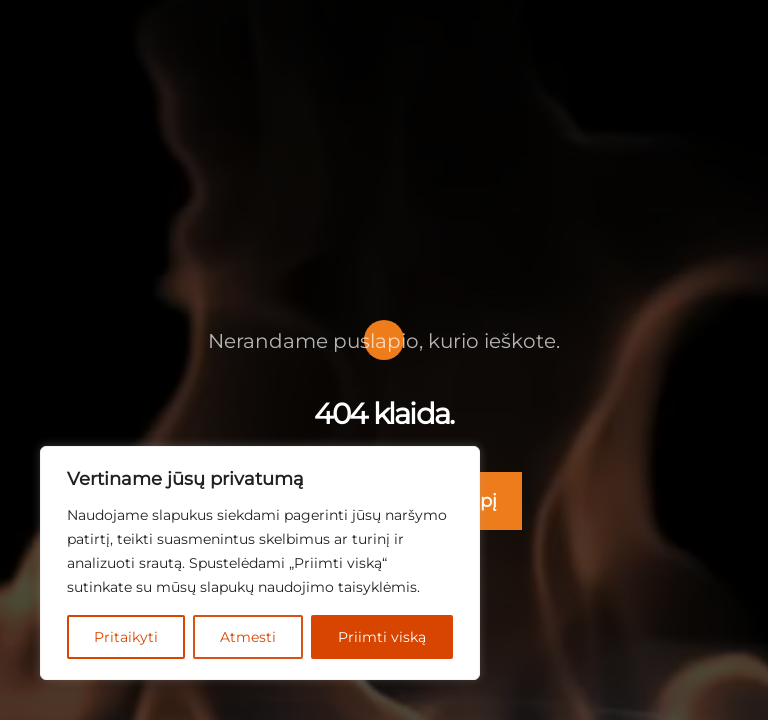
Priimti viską (383, 636)
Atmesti (250, 636)
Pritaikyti (127, 636)
